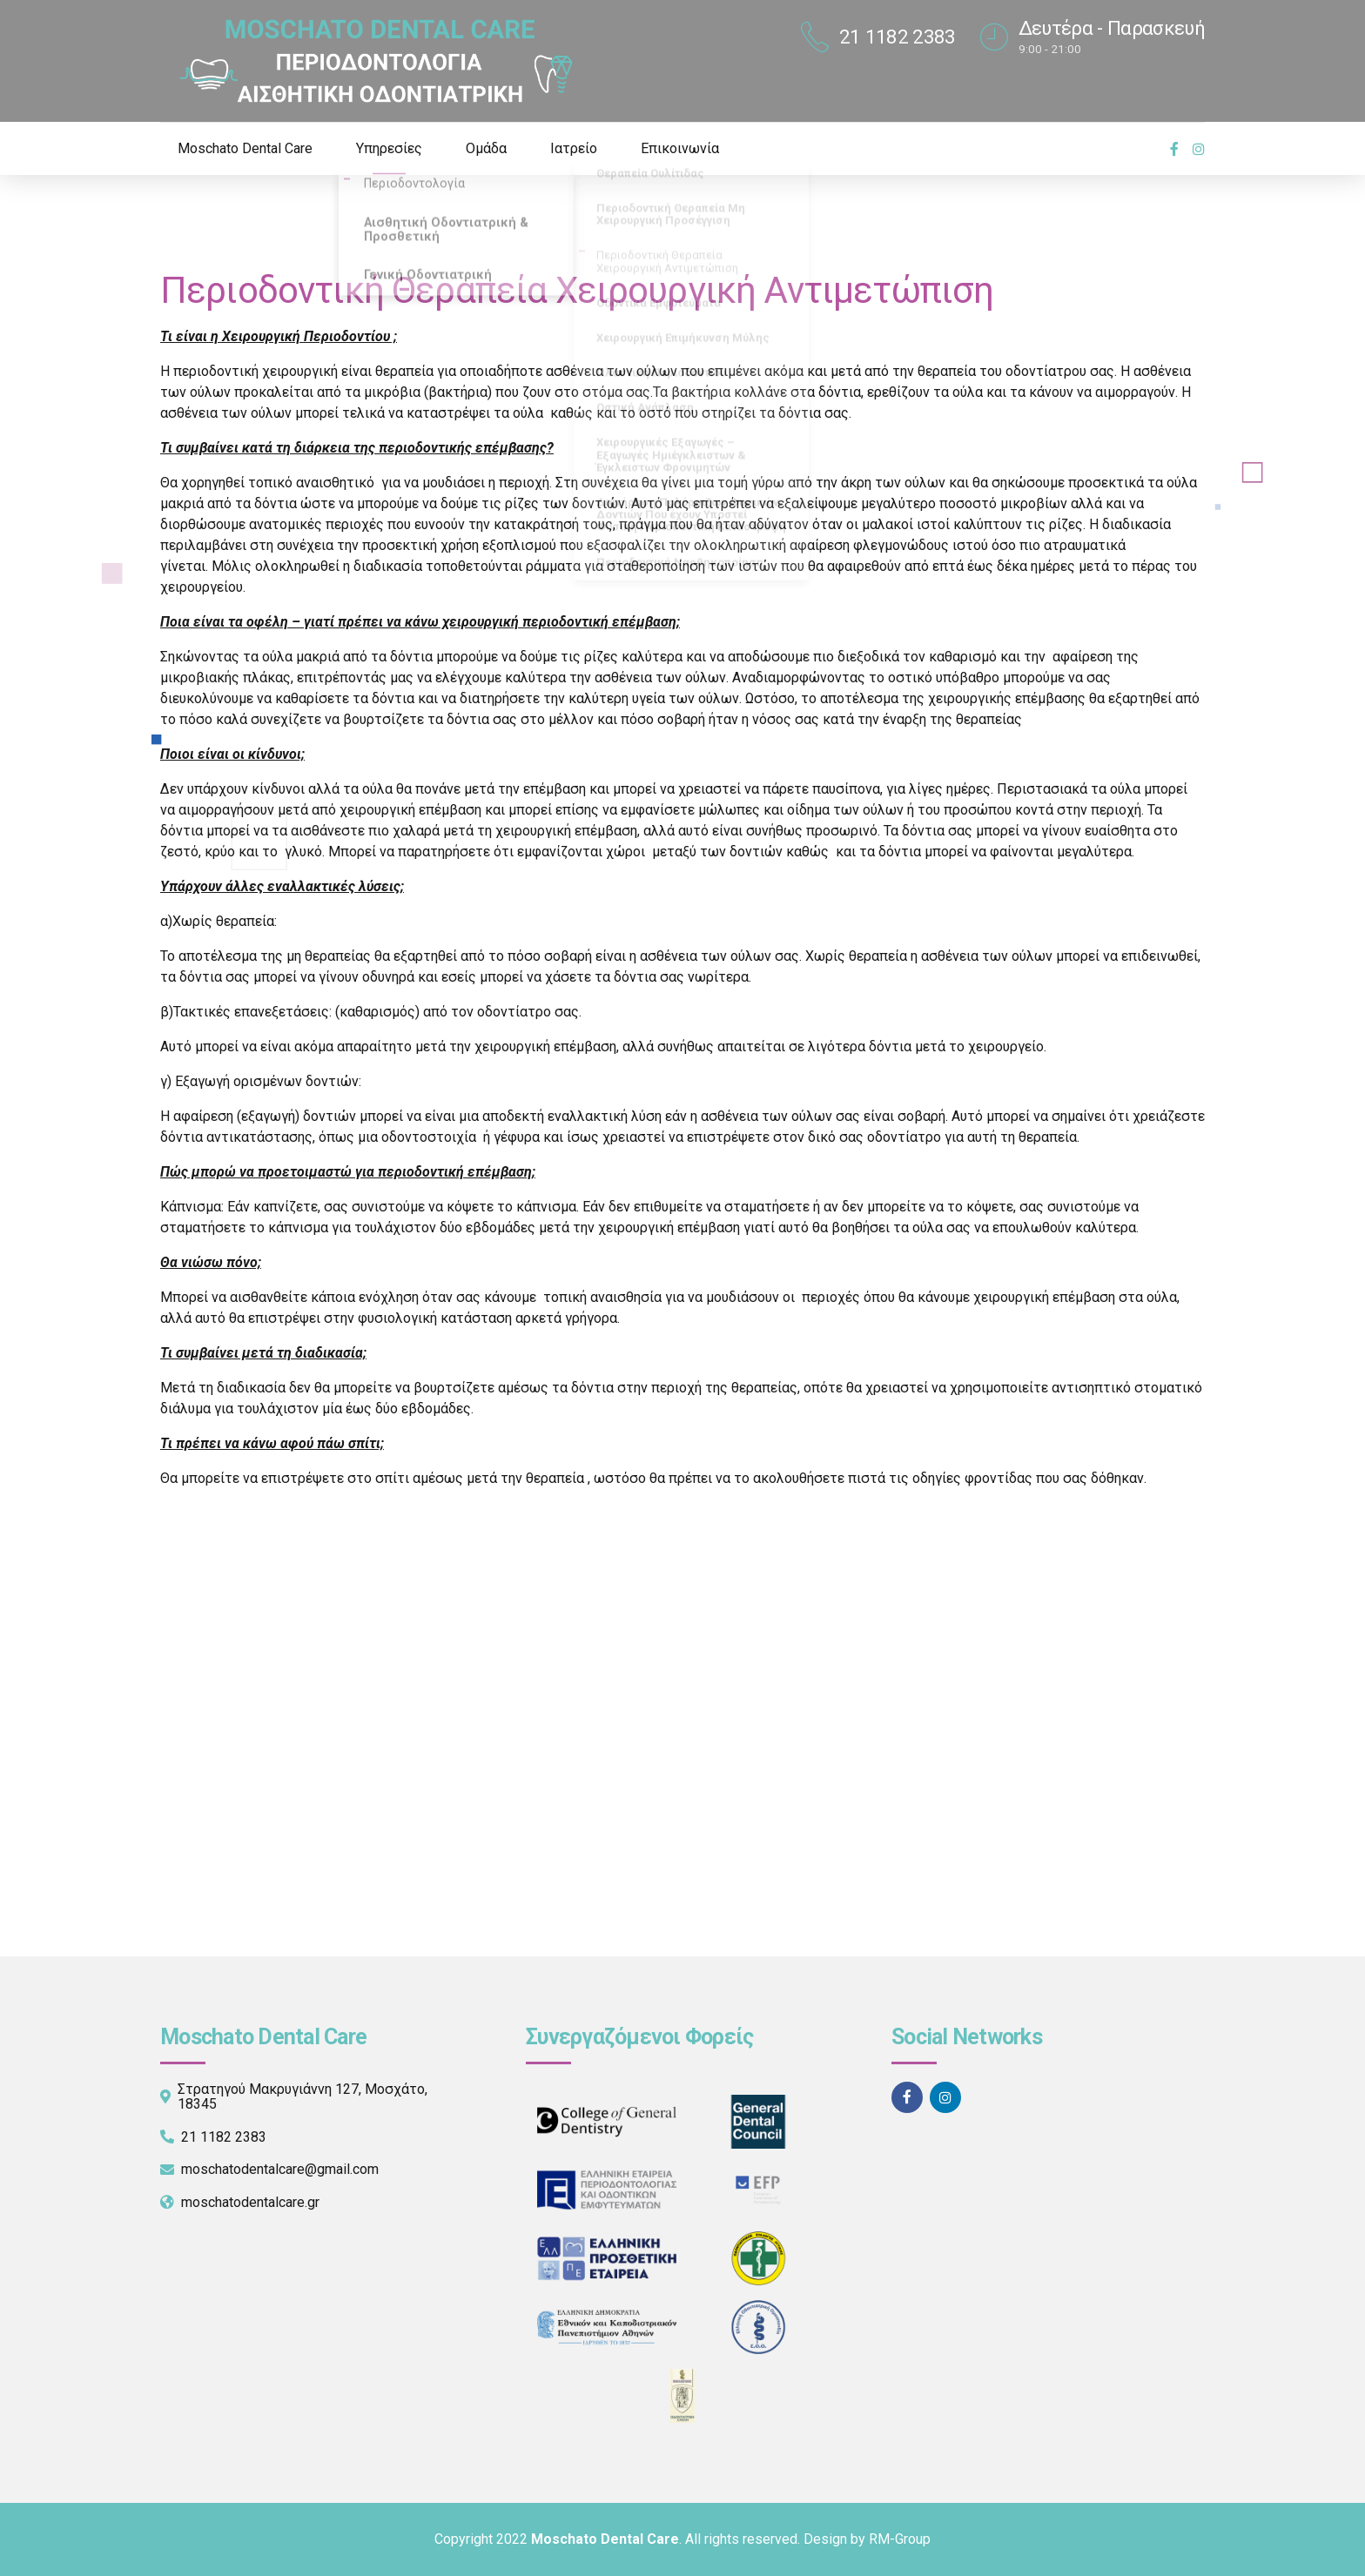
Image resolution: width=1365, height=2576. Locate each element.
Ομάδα (486, 148)
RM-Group (900, 2539)
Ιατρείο (573, 148)
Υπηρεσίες (389, 148)
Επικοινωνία (680, 148)
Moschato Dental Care (245, 148)
